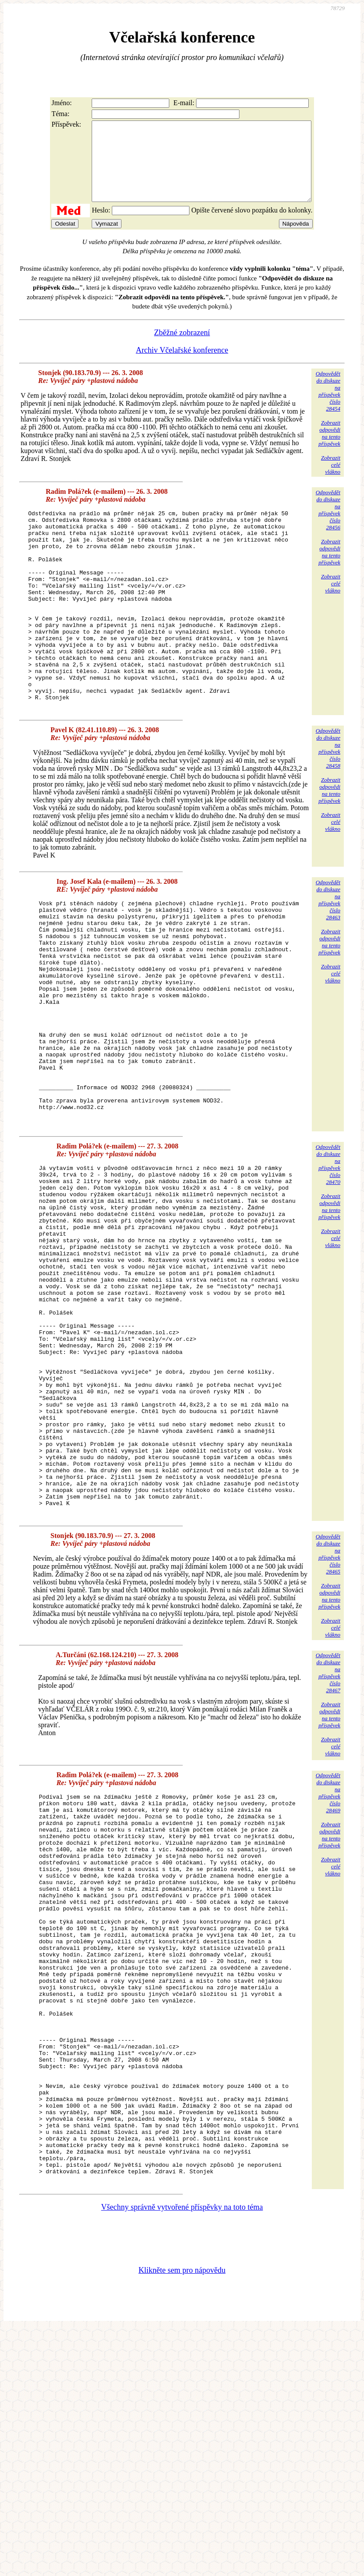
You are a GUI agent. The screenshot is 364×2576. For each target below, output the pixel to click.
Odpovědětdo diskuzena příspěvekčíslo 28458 (328, 803)
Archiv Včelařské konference (182, 365)
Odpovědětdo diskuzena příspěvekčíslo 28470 (328, 1264)
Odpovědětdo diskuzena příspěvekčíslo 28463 (328, 955)
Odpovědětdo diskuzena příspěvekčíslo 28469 (328, 1962)
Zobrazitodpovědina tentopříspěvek (329, 449)
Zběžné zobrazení (182, 348)
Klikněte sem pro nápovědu (182, 2517)
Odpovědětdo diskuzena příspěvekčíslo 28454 (328, 407)
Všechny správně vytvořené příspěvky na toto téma (182, 2454)
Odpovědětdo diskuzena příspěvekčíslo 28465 (328, 1723)
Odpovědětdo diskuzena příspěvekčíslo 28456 (328, 525)
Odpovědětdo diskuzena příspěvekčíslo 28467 (328, 1842)
